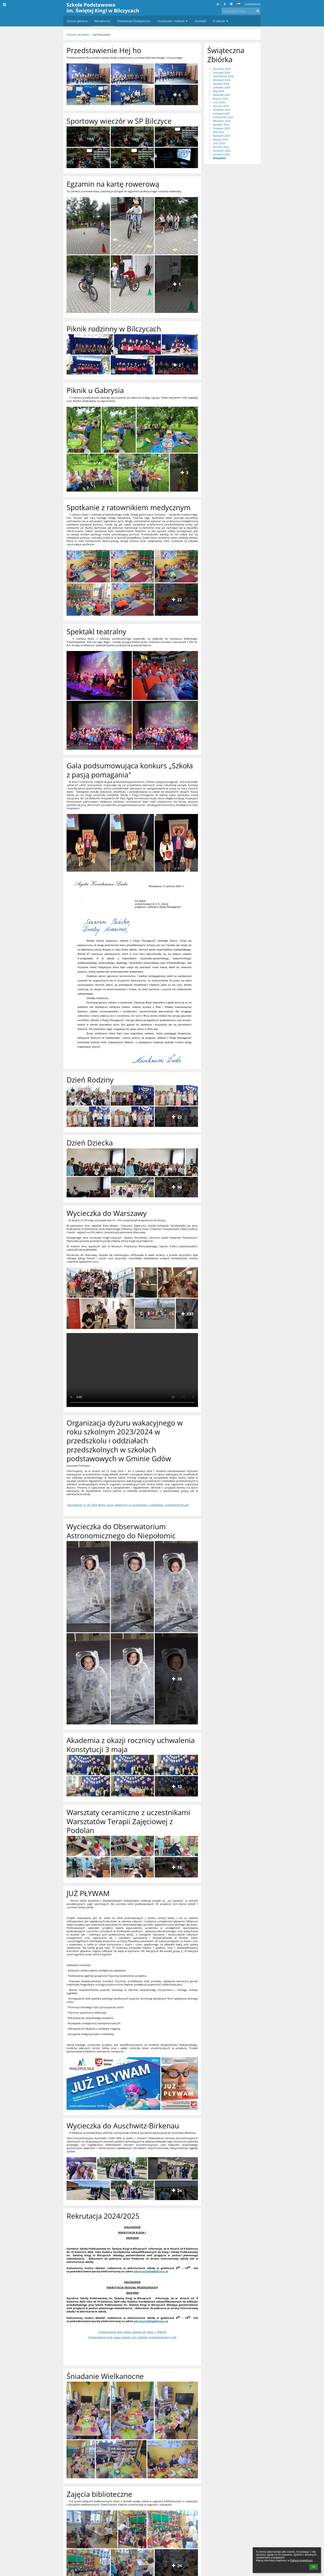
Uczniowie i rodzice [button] (172, 21)
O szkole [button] (221, 21)
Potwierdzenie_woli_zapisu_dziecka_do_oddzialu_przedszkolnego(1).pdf (132, 2337)
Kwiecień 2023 (221, 136)
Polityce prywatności (301, 2560)
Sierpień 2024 (221, 84)
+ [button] (218, 4)
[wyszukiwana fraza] (241, 11)
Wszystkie (219, 158)
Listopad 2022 (221, 154)
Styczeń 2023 (221, 147)
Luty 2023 (219, 143)
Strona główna (78, 35)
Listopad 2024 (221, 72)
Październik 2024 (223, 76)
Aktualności (102, 35)
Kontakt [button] (200, 21)
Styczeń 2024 (221, 106)
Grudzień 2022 (221, 150)
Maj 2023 (218, 132)
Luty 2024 (219, 102)
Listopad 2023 (221, 113)
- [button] (225, 4)
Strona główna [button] (77, 21)
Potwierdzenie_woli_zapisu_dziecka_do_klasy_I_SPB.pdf (132, 2332)
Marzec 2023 (220, 139)
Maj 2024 (218, 91)
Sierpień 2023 (221, 124)
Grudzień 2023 (221, 110)
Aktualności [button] (102, 21)
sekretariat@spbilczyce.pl (150, 2271)
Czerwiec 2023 (221, 128)
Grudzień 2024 (221, 69)
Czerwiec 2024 (221, 87)
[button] (239, 4)
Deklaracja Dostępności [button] (134, 21)
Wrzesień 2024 (221, 80)
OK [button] (313, 2566)
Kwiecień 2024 (221, 95)
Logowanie (253, 4)
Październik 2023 (223, 117)
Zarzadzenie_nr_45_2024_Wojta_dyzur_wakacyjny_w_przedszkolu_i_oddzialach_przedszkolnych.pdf (128, 1505)
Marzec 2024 (220, 98)
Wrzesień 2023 (221, 121)
